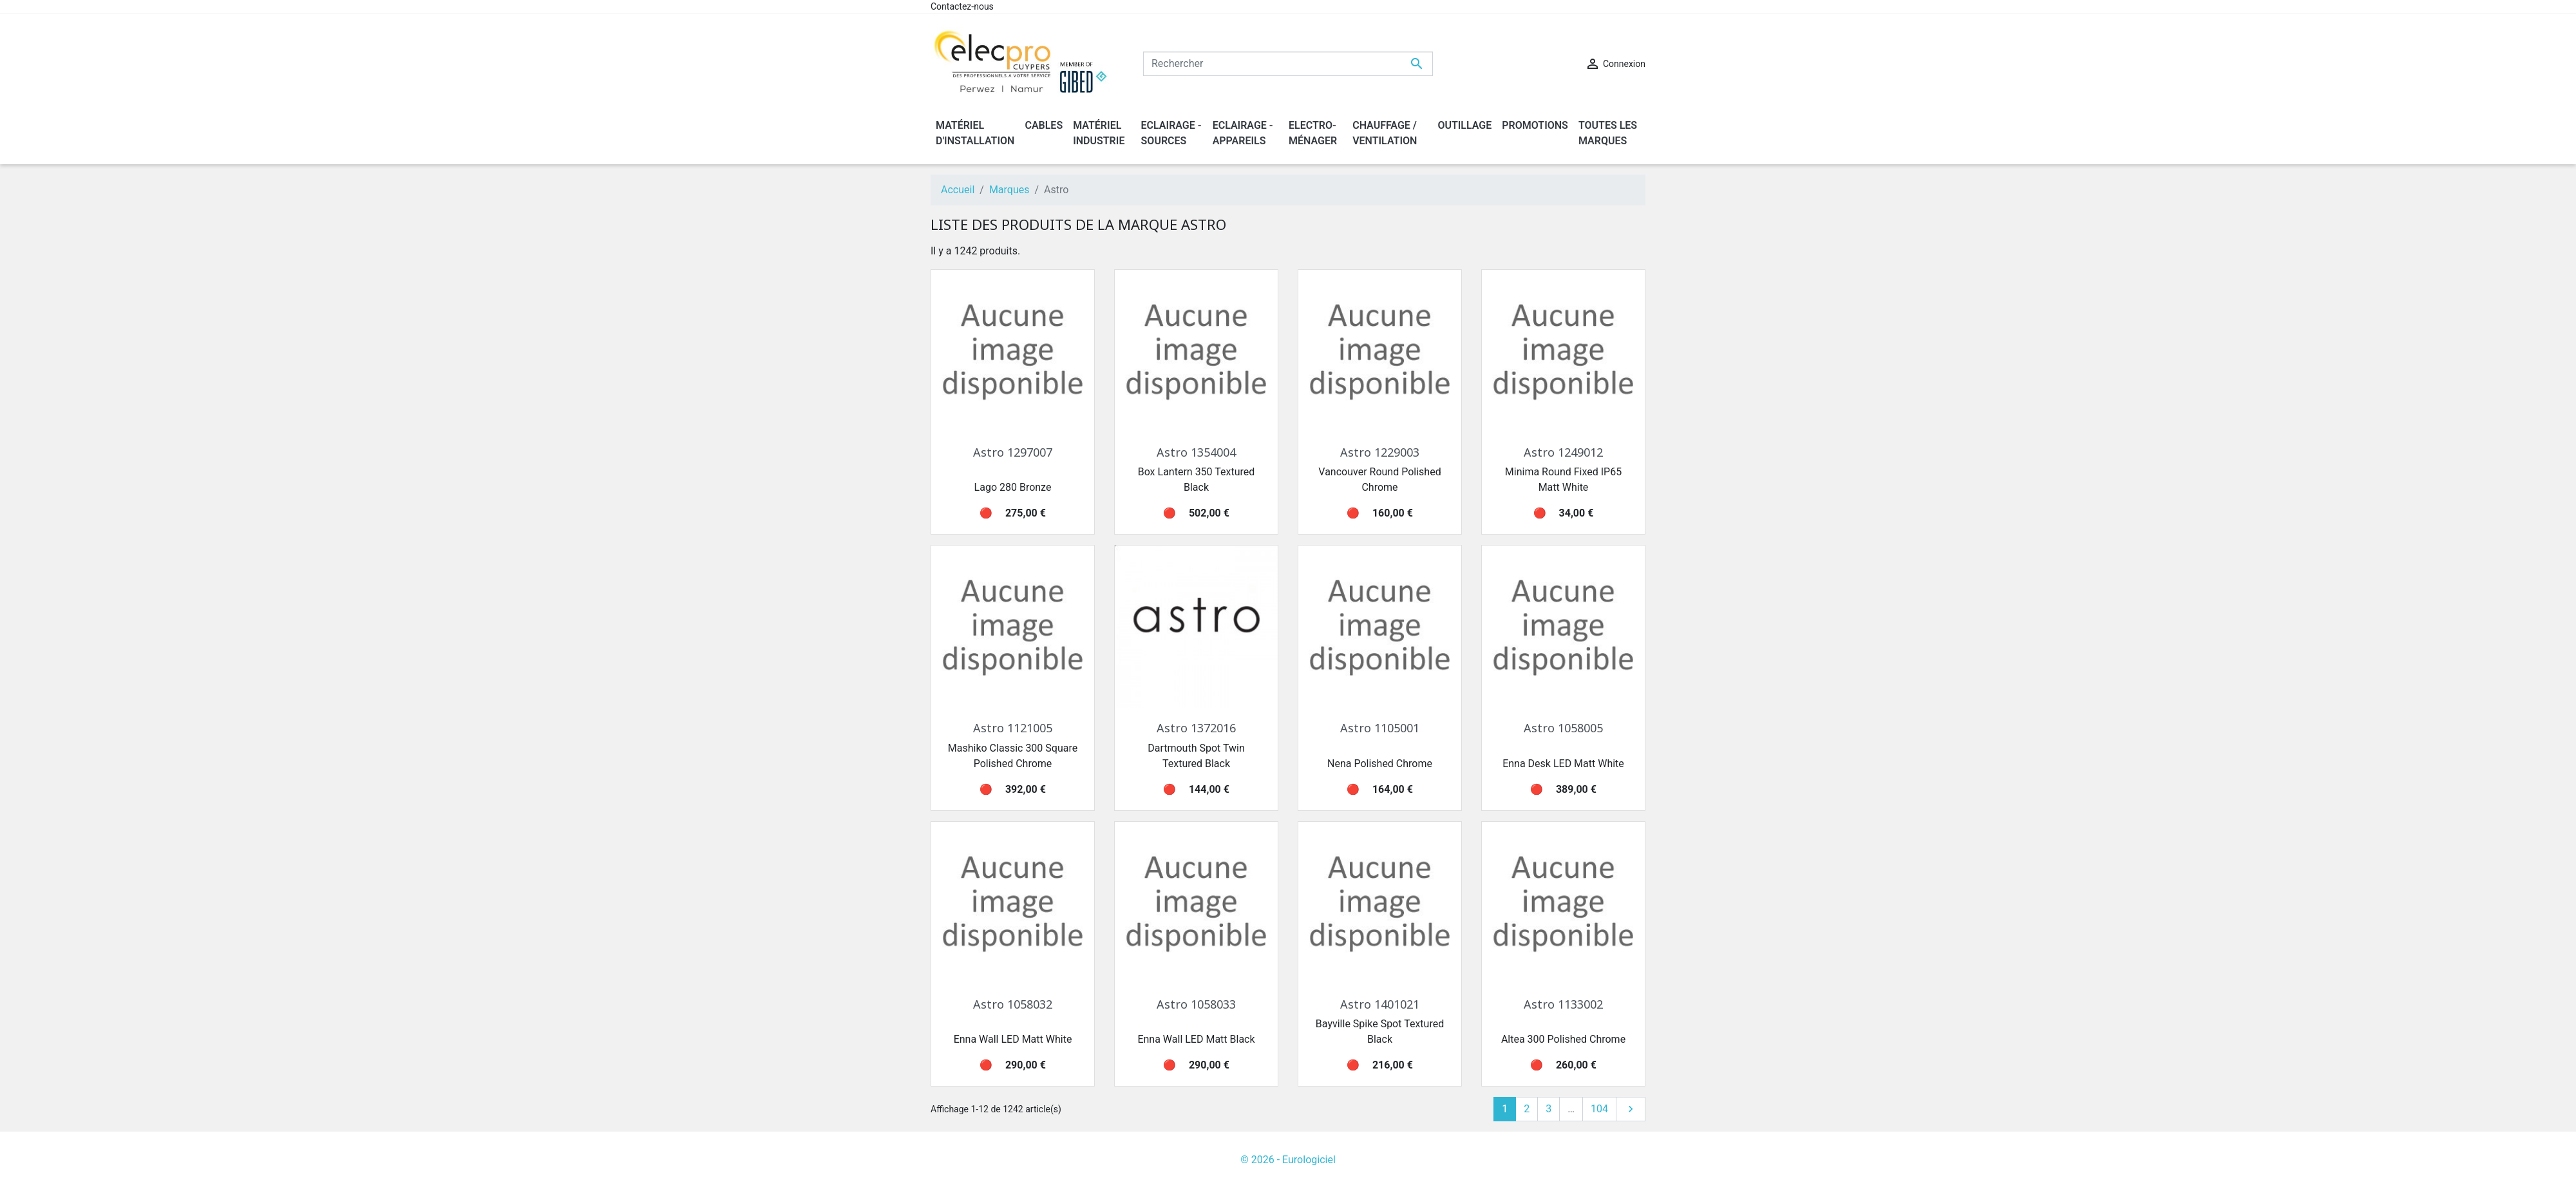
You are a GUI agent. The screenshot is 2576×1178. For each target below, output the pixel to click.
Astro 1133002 (1563, 1004)
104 (1599, 1109)
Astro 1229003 (1379, 452)
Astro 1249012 (1563, 452)
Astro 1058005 (1563, 728)
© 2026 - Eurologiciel (1288, 1160)
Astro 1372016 (1196, 728)
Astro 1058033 (1196, 1004)
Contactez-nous (962, 6)
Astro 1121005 (1012, 728)
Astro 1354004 (1196, 452)
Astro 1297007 (1012, 452)
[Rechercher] (1288, 64)
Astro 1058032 (1012, 1004)
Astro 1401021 (1379, 1004)
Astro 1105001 (1379, 728)
